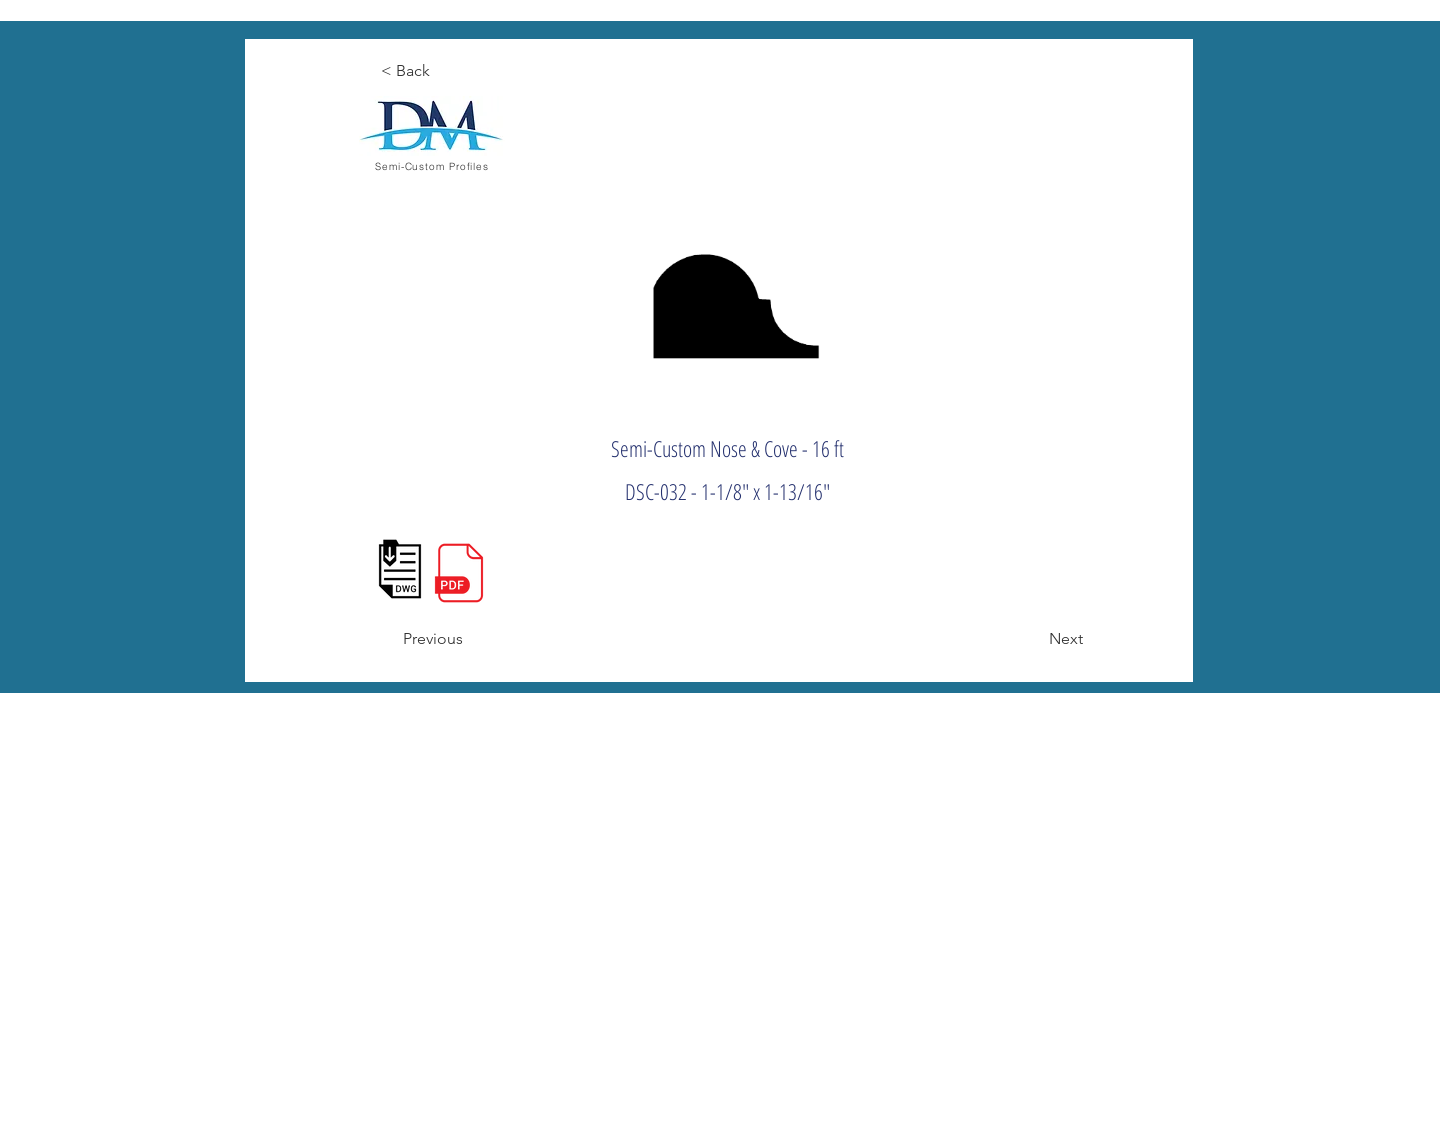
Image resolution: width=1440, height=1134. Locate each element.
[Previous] (468, 639)
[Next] (1033, 639)
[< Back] (446, 71)
